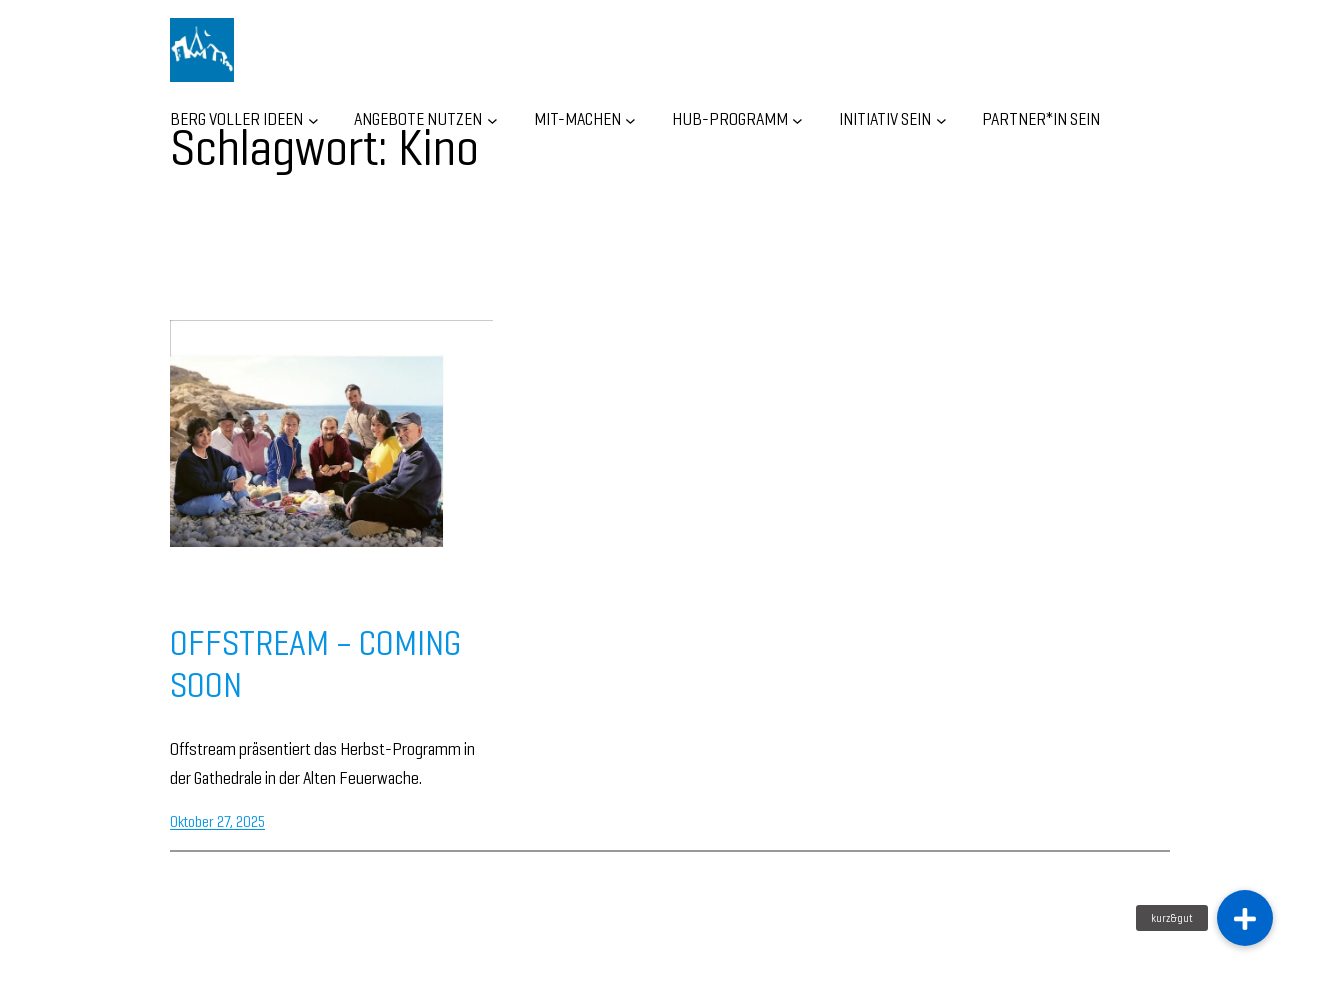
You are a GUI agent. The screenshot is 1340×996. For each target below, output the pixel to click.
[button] (1245, 918)
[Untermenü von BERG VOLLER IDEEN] (313, 119)
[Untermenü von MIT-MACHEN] (630, 119)
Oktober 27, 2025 (217, 821)
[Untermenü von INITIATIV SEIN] (941, 119)
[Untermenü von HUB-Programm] (797, 119)
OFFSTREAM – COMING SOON (315, 663)
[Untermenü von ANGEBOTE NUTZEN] (492, 119)
